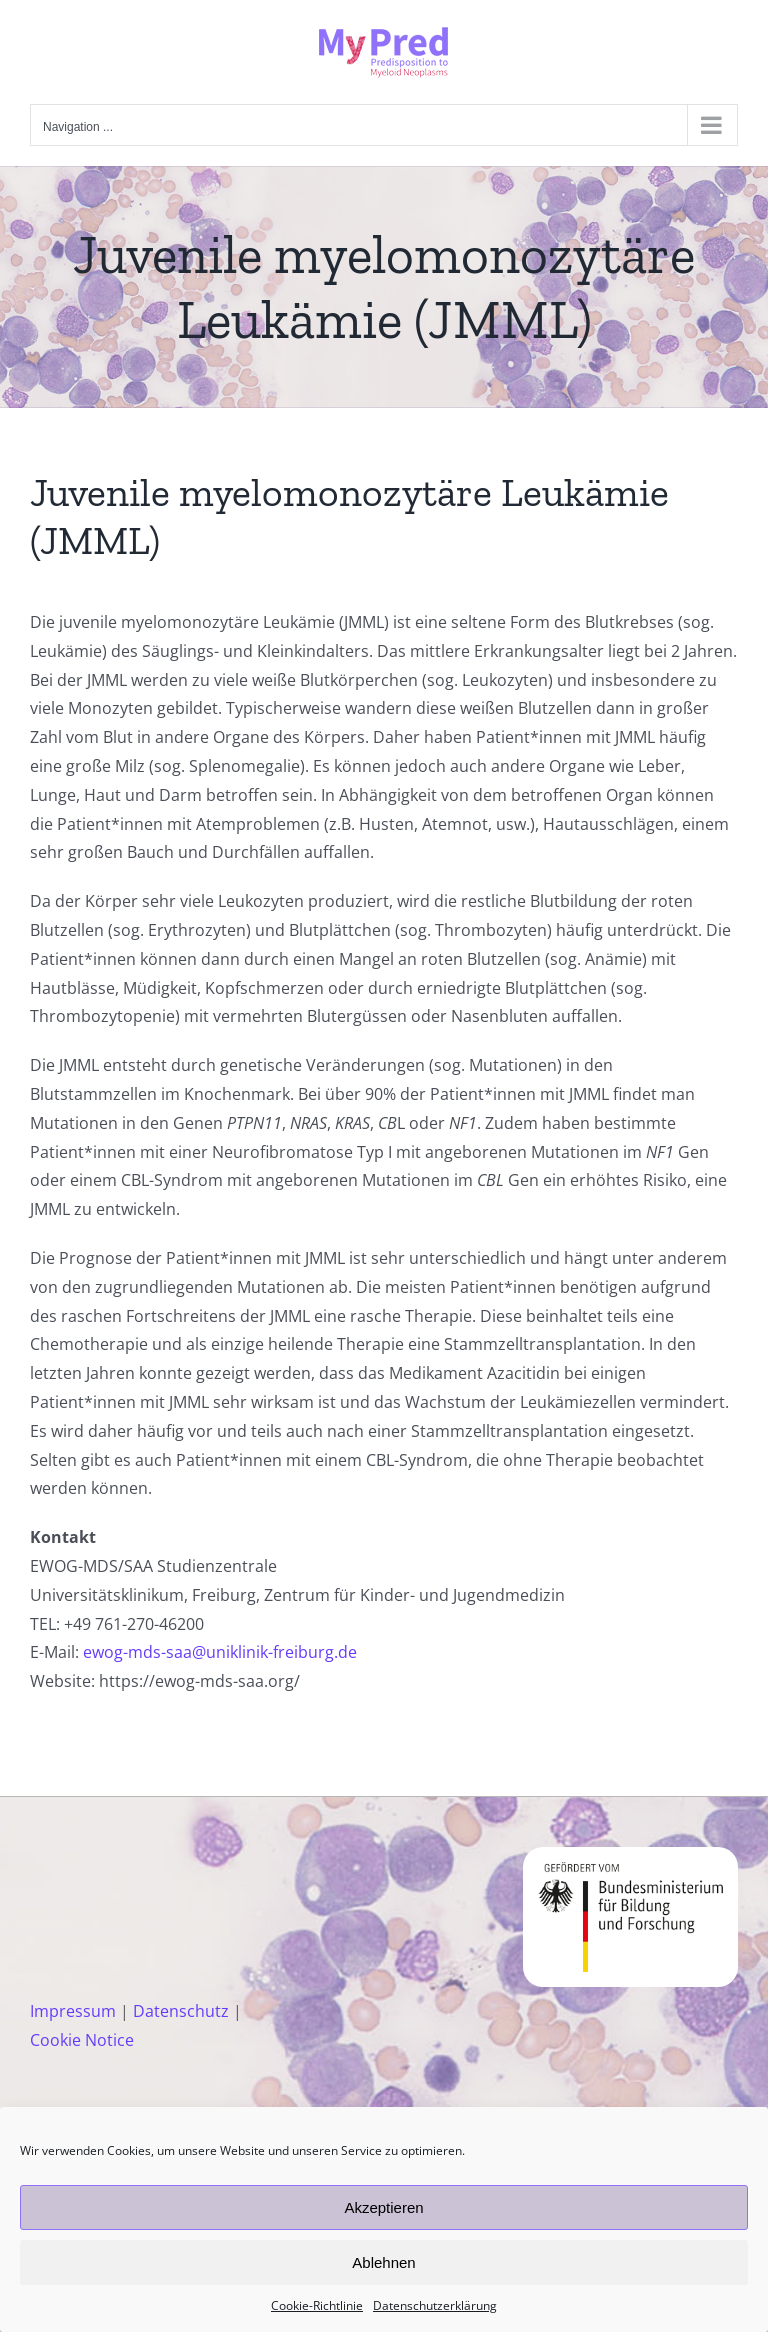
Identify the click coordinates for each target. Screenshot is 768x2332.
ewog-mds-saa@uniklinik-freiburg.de (220, 1652)
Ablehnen (383, 2262)
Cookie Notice (82, 2040)
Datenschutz (181, 2011)
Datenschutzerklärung (435, 2305)
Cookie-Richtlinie (317, 2305)
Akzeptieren (383, 2207)
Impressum (73, 2011)
